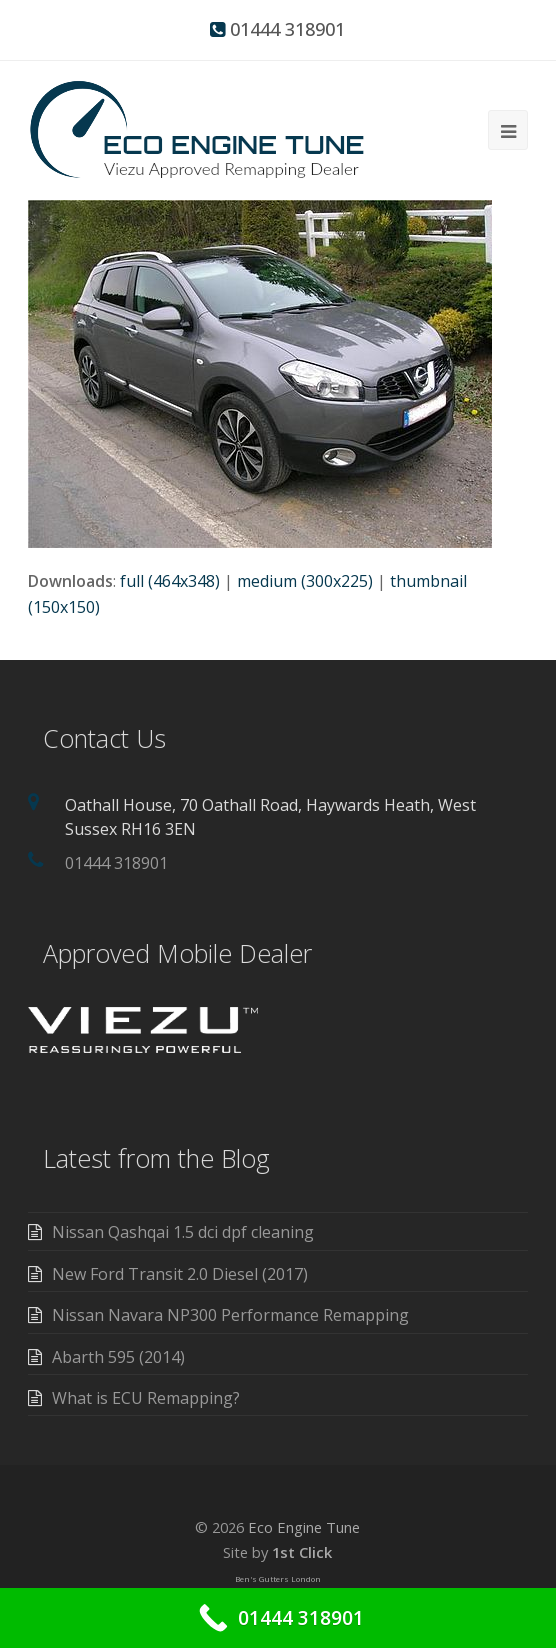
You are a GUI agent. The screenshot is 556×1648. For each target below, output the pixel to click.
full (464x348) (170, 581)
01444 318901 (287, 29)
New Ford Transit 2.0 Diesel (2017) (180, 1274)
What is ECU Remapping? (146, 1398)
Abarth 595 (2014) (118, 1357)
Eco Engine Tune (304, 1527)
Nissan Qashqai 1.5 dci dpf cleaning (183, 1232)
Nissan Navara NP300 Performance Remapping (230, 1315)
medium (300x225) (305, 581)
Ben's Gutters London (278, 1578)
